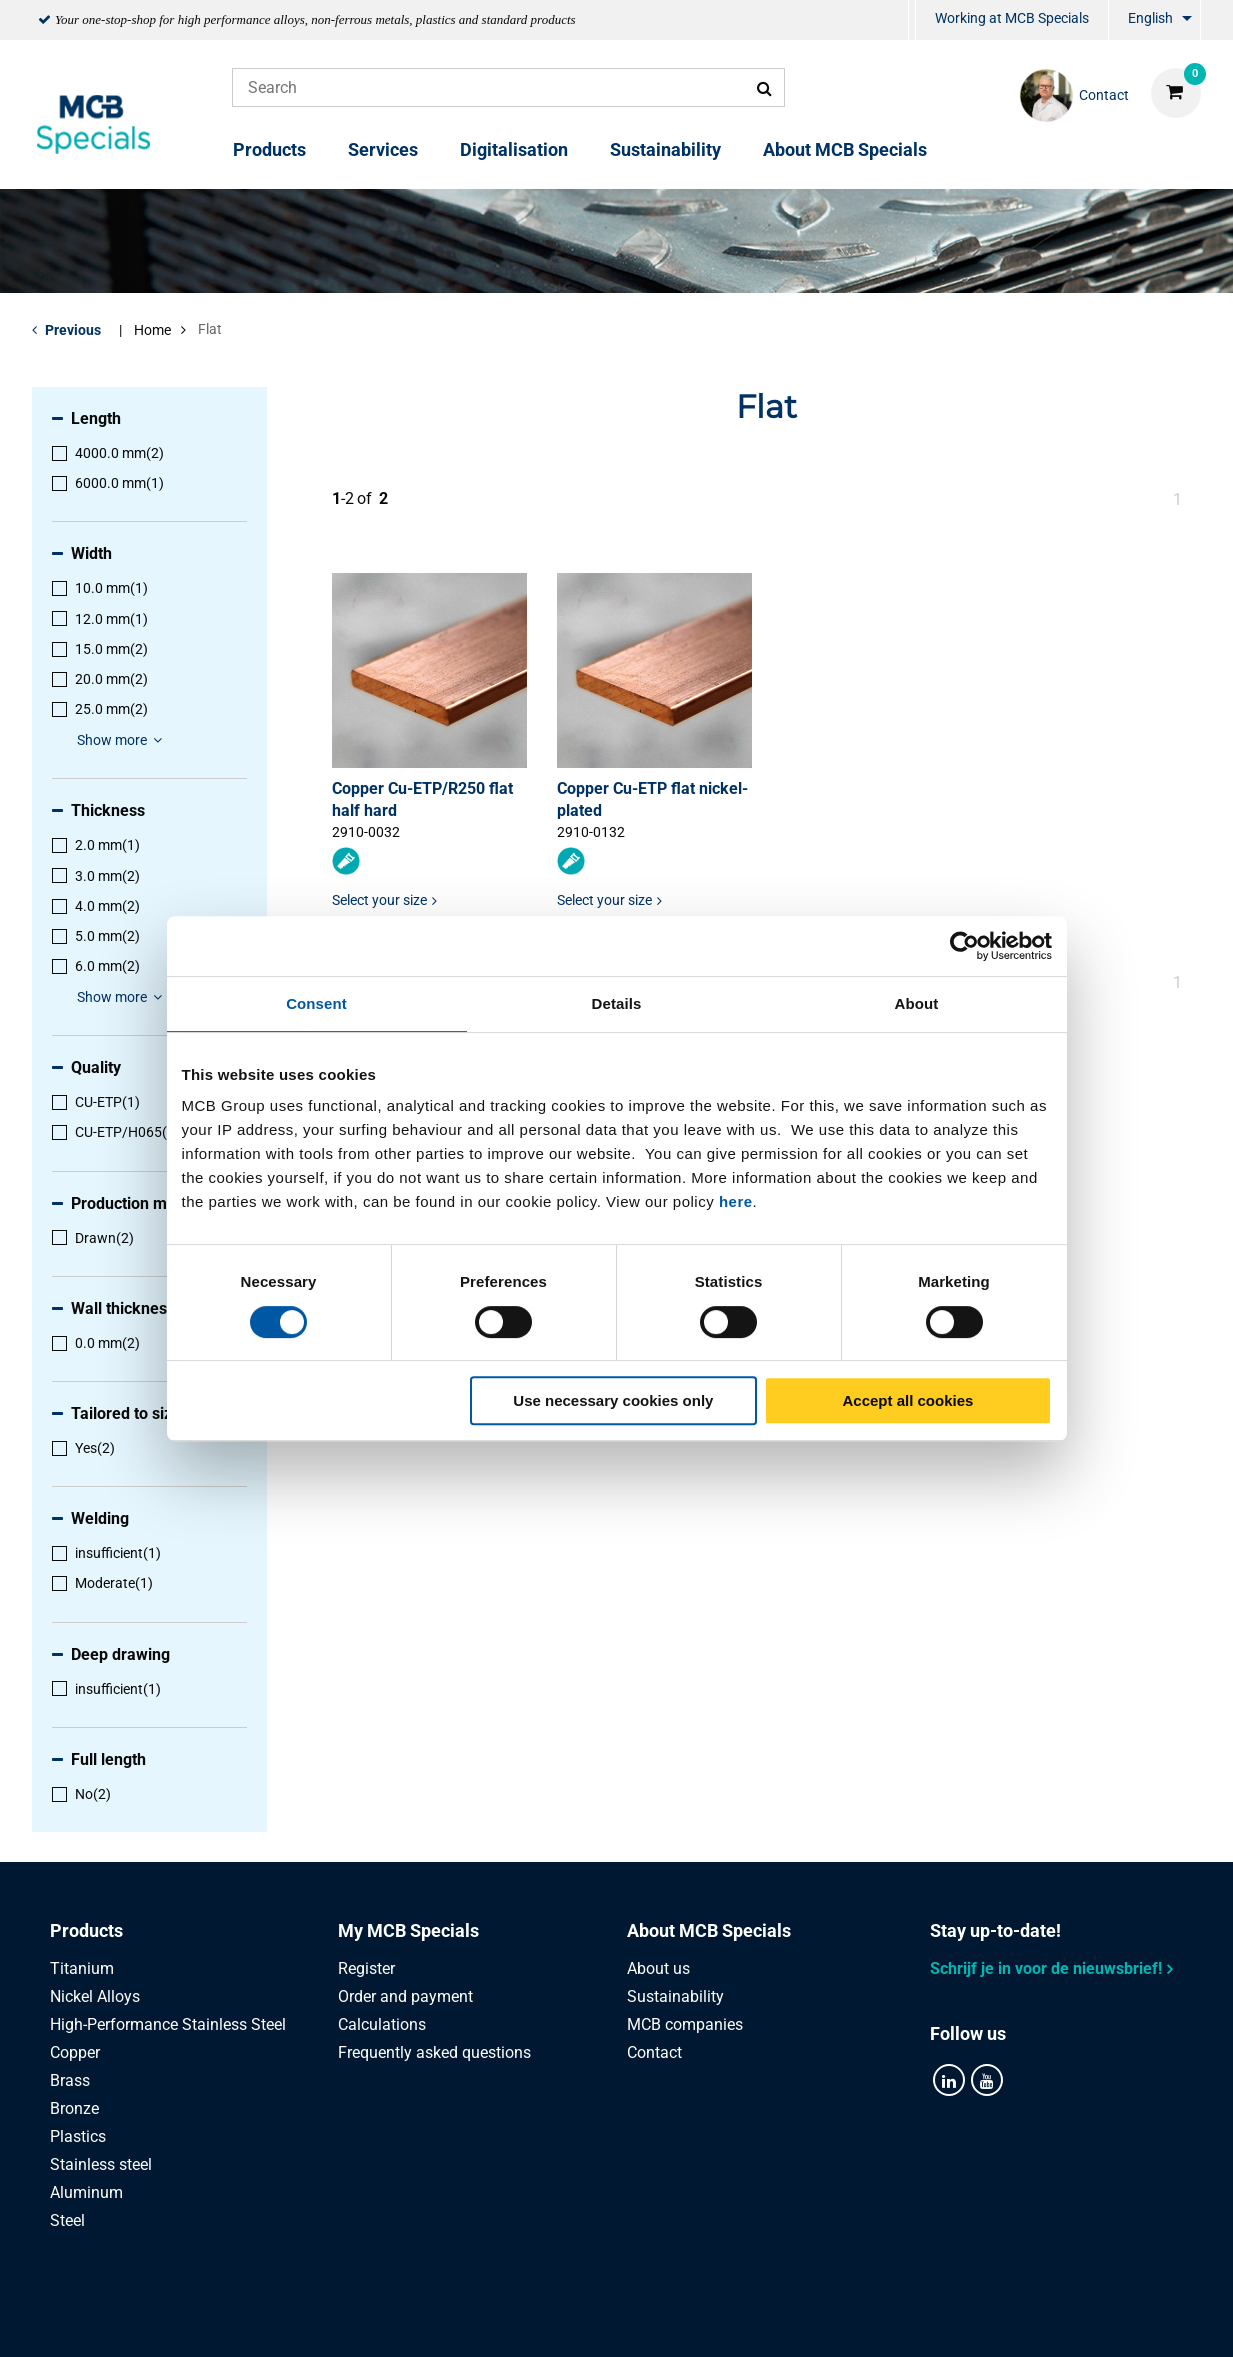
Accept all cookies (908, 1400)
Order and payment (405, 1996)
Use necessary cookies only (613, 1400)
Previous (73, 330)
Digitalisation (514, 149)
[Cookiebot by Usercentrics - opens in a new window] (964, 946)
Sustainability (665, 149)
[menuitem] (912, 20)
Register (366, 1968)
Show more (122, 740)
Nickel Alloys (95, 1996)
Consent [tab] (316, 1003)
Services (383, 149)
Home (152, 330)
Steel (67, 2220)
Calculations (382, 2024)
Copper (75, 2052)
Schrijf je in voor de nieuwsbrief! (1046, 1968)
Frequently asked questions (434, 2052)
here (736, 1201)
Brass (70, 2080)
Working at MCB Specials (1012, 18)
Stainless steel (101, 2164)
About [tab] (917, 1003)
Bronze (74, 2108)
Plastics (78, 2136)
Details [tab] (617, 1003)
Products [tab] (86, 1930)
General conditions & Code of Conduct (641, 2319)
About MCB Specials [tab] (709, 1930)
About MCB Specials (845, 149)
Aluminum (86, 2192)
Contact (654, 2052)
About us (658, 1968)
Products (269, 149)
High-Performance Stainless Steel (168, 2024)
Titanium (82, 1968)
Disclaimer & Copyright (883, 2319)
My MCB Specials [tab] (408, 1930)
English (1150, 18)
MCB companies (685, 2024)
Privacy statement (415, 2319)
